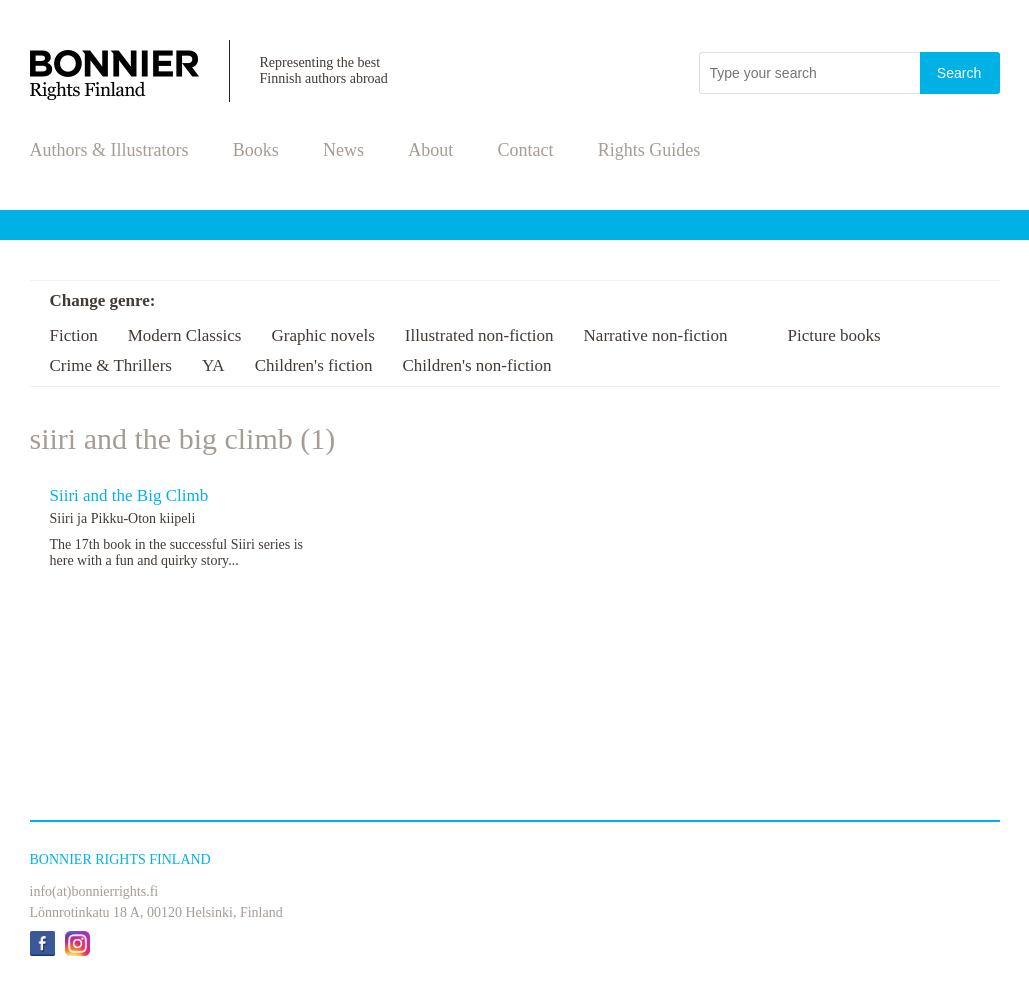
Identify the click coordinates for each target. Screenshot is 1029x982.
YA (213, 365)
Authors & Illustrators (109, 150)
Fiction (74, 335)
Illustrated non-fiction (479, 335)
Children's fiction (314, 365)
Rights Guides (649, 150)
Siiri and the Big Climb (129, 495)
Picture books (834, 335)
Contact (526, 150)
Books (256, 150)
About (430, 150)
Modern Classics (185, 335)
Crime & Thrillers (111, 365)
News (343, 150)
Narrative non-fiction (656, 335)
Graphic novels (322, 335)
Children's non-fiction (476, 365)
